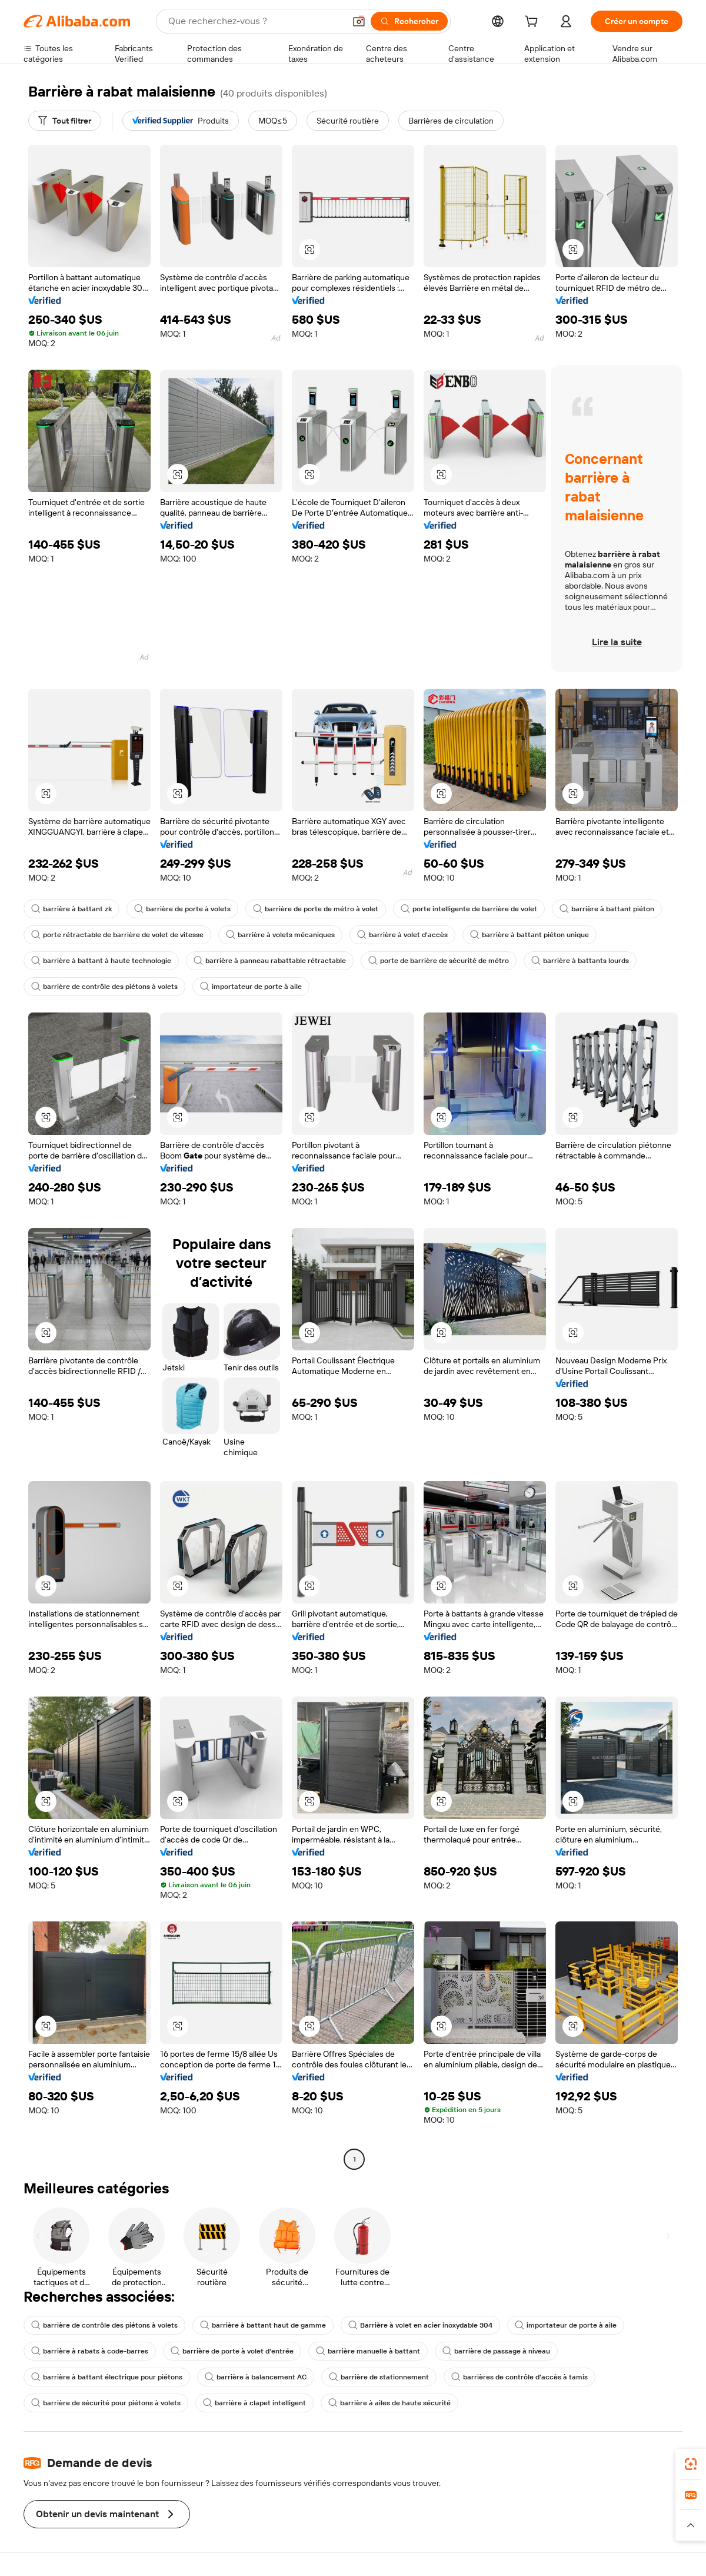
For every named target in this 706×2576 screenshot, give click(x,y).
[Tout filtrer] (64, 121)
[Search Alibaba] (255, 21)
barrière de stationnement (379, 2377)
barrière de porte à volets (182, 909)
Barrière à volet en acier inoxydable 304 (420, 2325)
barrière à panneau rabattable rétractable (270, 960)
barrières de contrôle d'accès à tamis (519, 2377)
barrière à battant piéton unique (529, 935)
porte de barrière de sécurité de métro (438, 960)
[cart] (533, 23)
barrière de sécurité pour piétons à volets (106, 2403)
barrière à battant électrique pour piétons (106, 2377)
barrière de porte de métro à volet (315, 909)
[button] (359, 21)
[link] (690, 2464)
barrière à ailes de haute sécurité (389, 2403)
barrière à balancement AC (256, 2377)
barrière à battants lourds (580, 960)
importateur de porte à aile (251, 986)
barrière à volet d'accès (402, 935)
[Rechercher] (409, 21)
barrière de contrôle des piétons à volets (104, 986)
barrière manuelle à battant (368, 2351)
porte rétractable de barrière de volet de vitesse (117, 935)
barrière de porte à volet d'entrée (232, 2351)
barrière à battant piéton (607, 909)
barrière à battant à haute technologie (101, 960)
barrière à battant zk (71, 909)
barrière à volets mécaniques (280, 935)
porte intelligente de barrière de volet (469, 909)
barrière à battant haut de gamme (263, 2325)
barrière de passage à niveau (496, 2351)
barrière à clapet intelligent (254, 2403)
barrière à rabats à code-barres (89, 2351)
